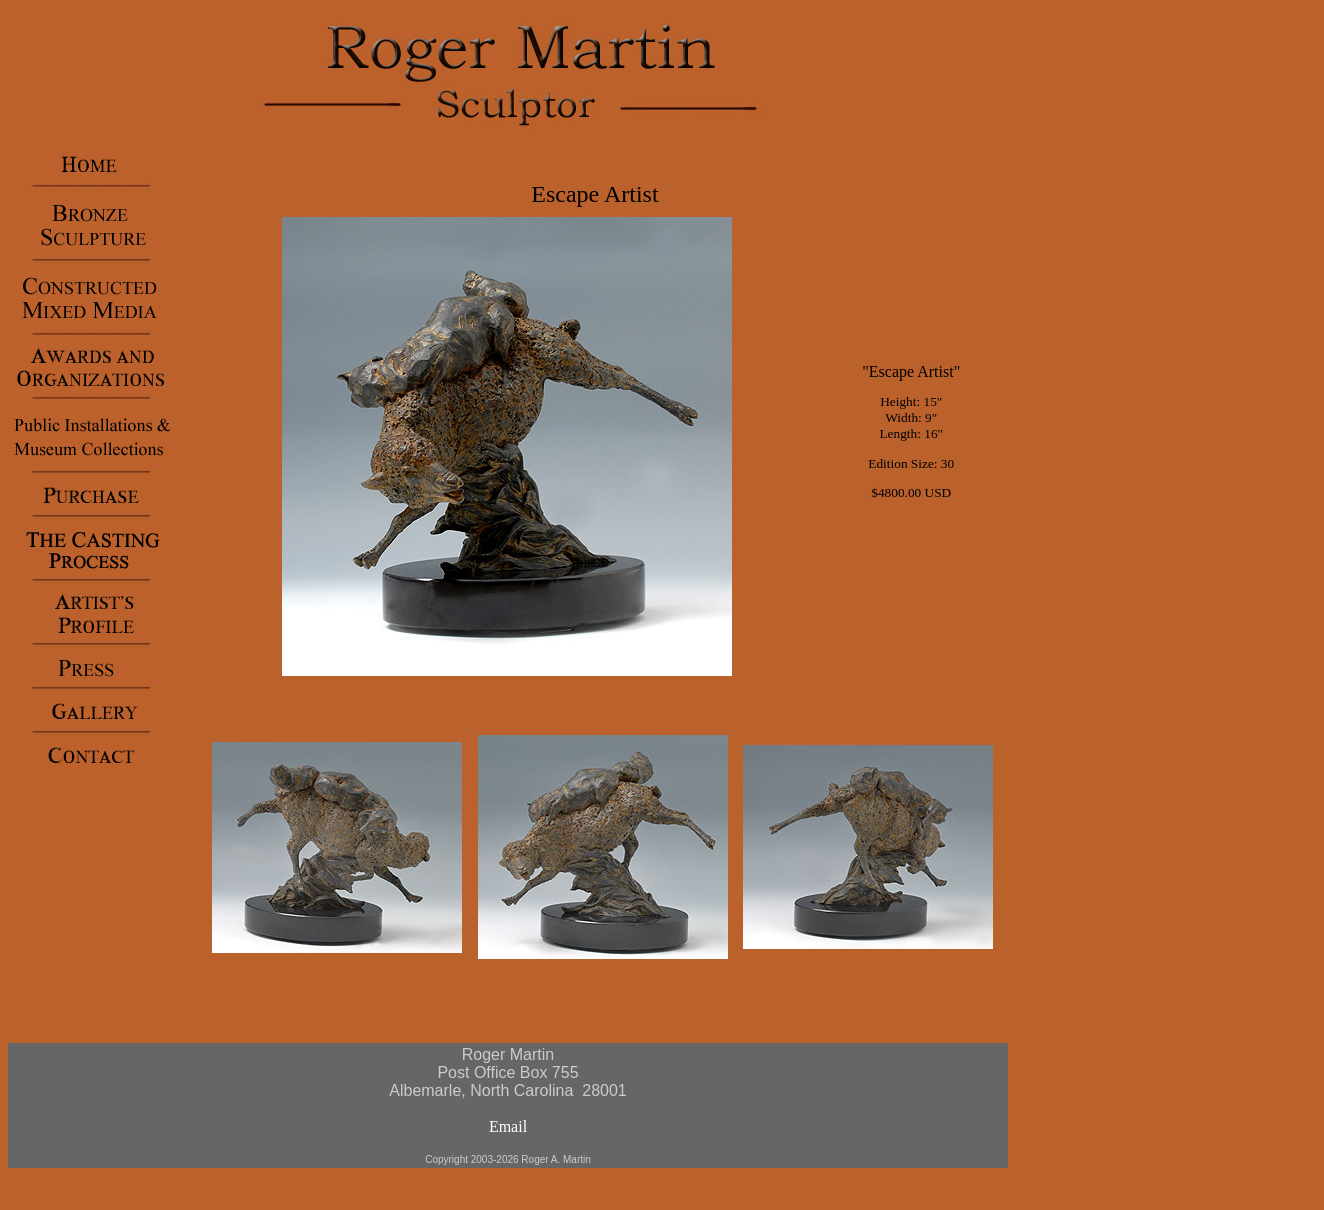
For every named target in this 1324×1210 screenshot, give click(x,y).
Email (508, 1126)
